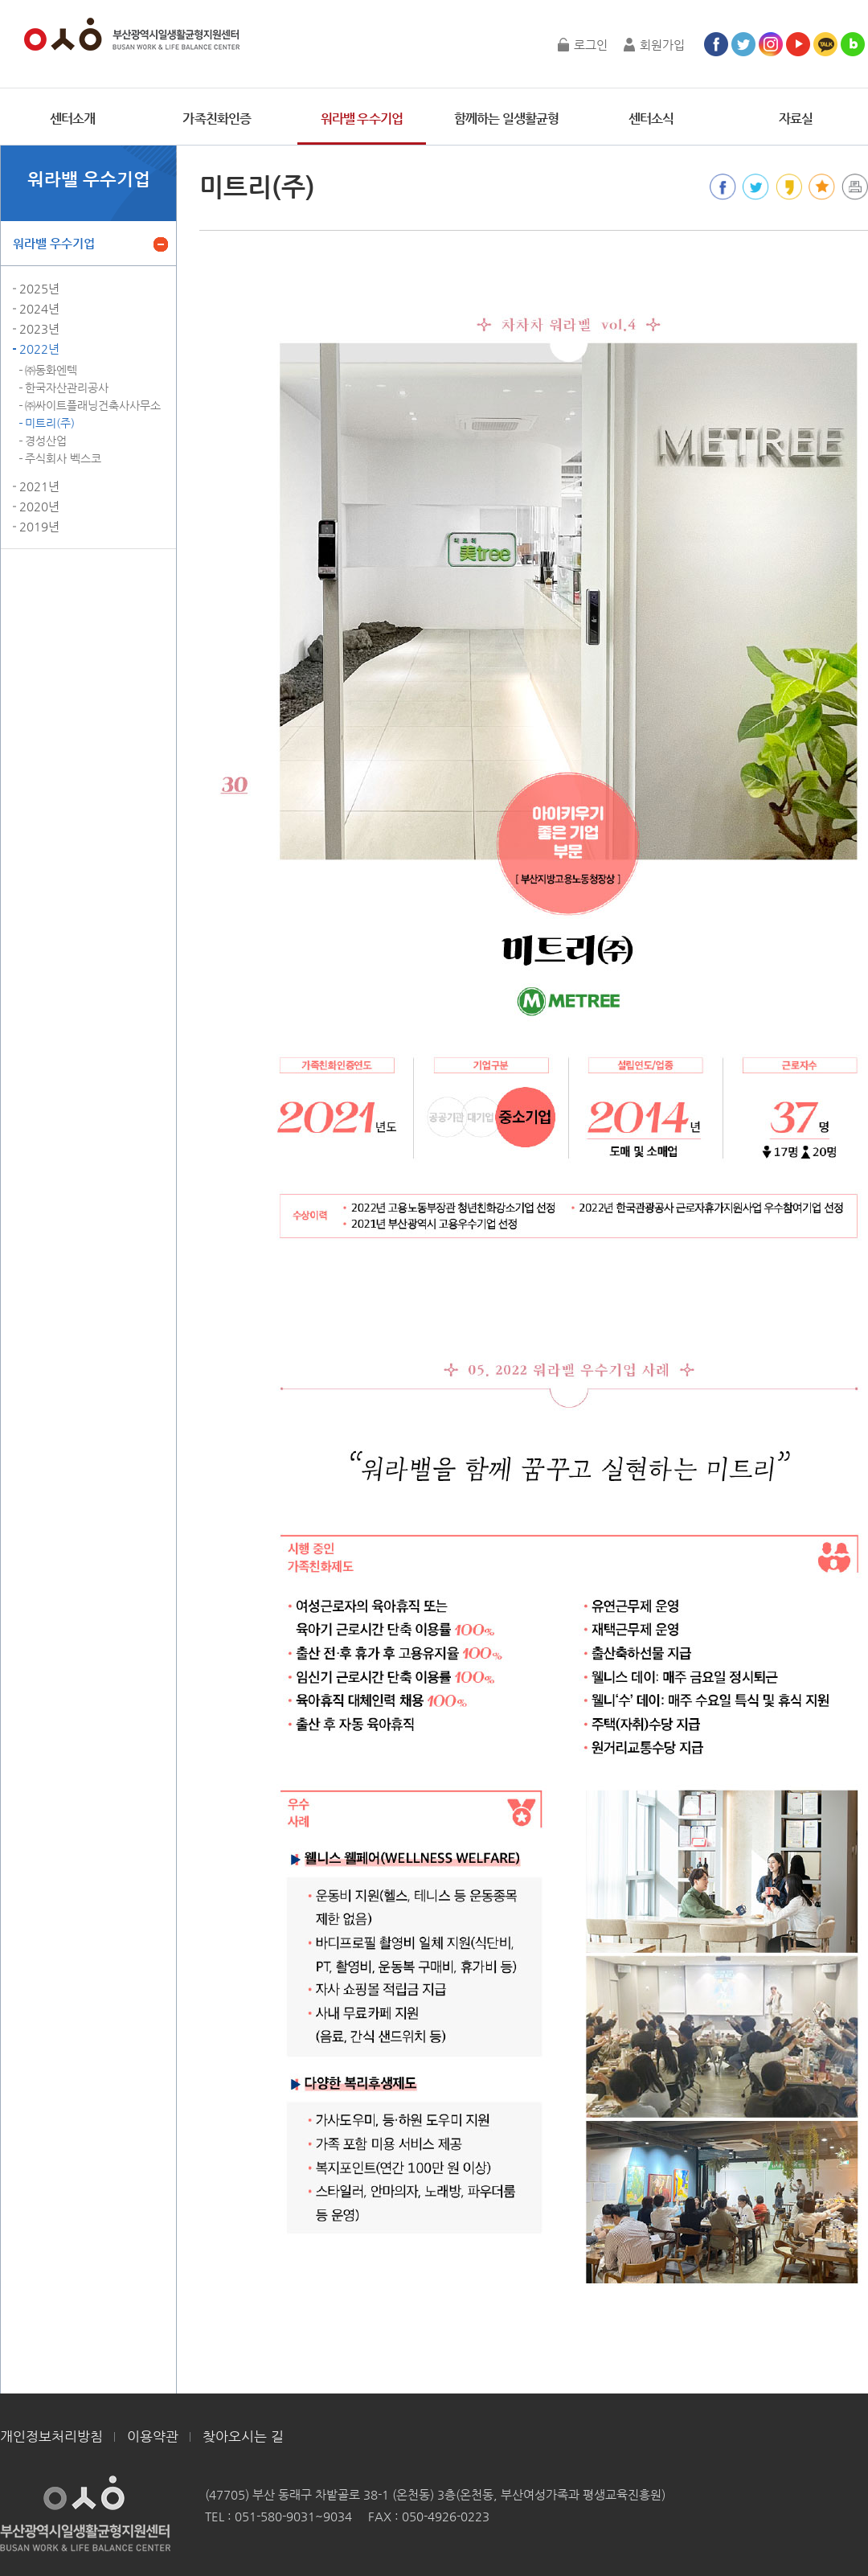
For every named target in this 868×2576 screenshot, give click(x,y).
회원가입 (662, 45)
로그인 (591, 45)
